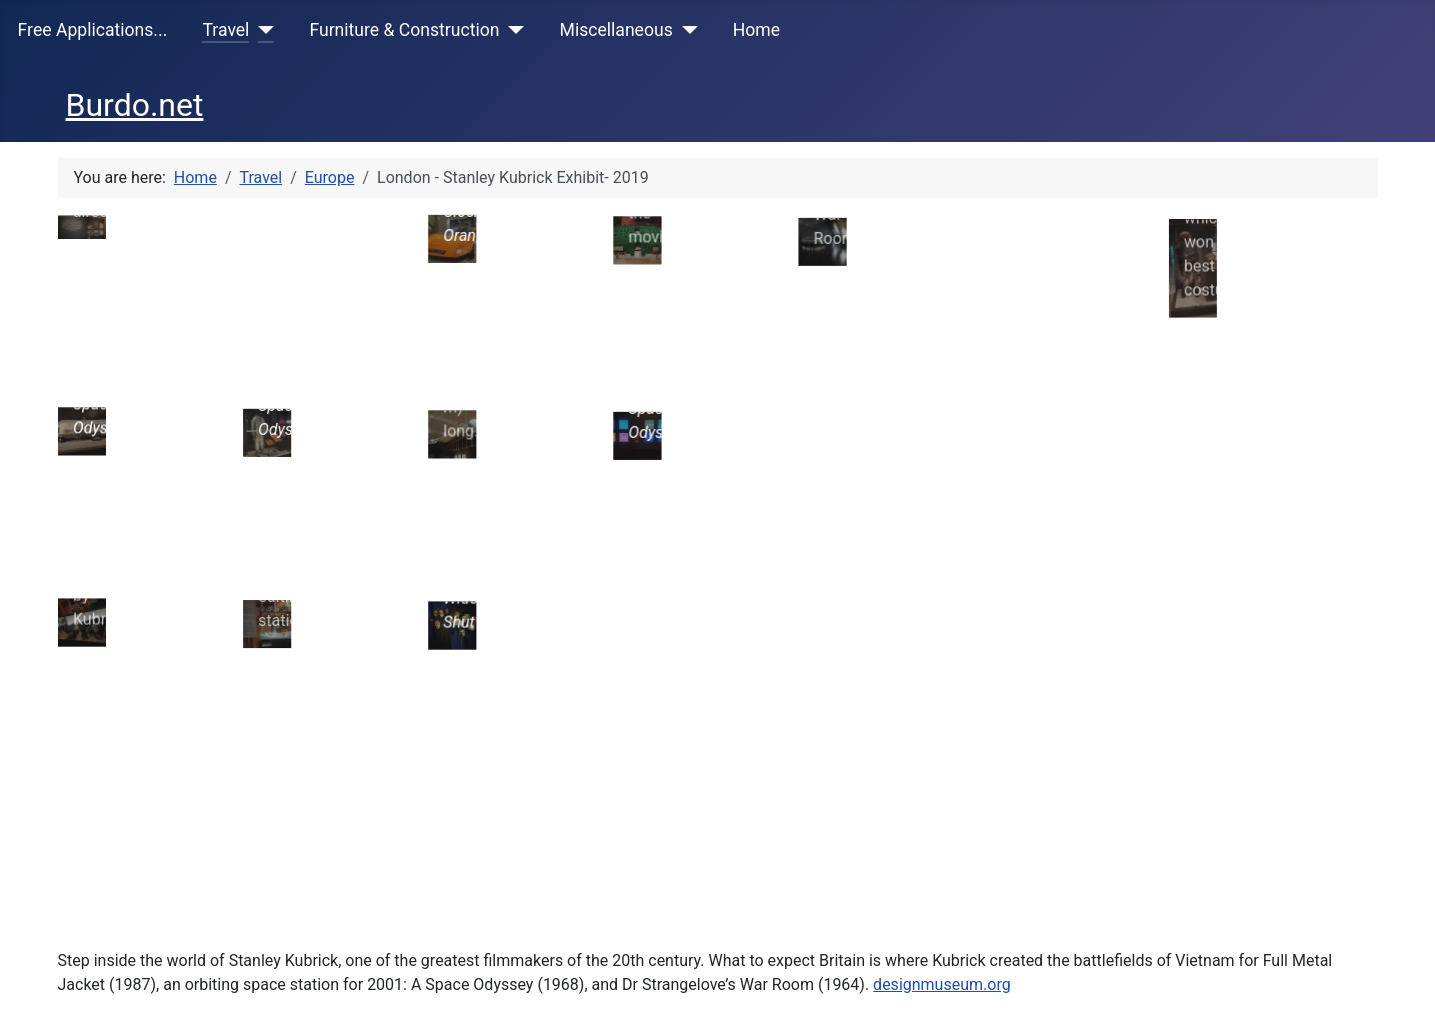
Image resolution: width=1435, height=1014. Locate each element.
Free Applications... (93, 30)
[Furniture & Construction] (512, 30)
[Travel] (261, 30)
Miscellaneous (616, 30)
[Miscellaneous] (685, 30)
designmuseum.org (942, 809)
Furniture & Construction (404, 30)
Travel (225, 30)
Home (756, 30)
